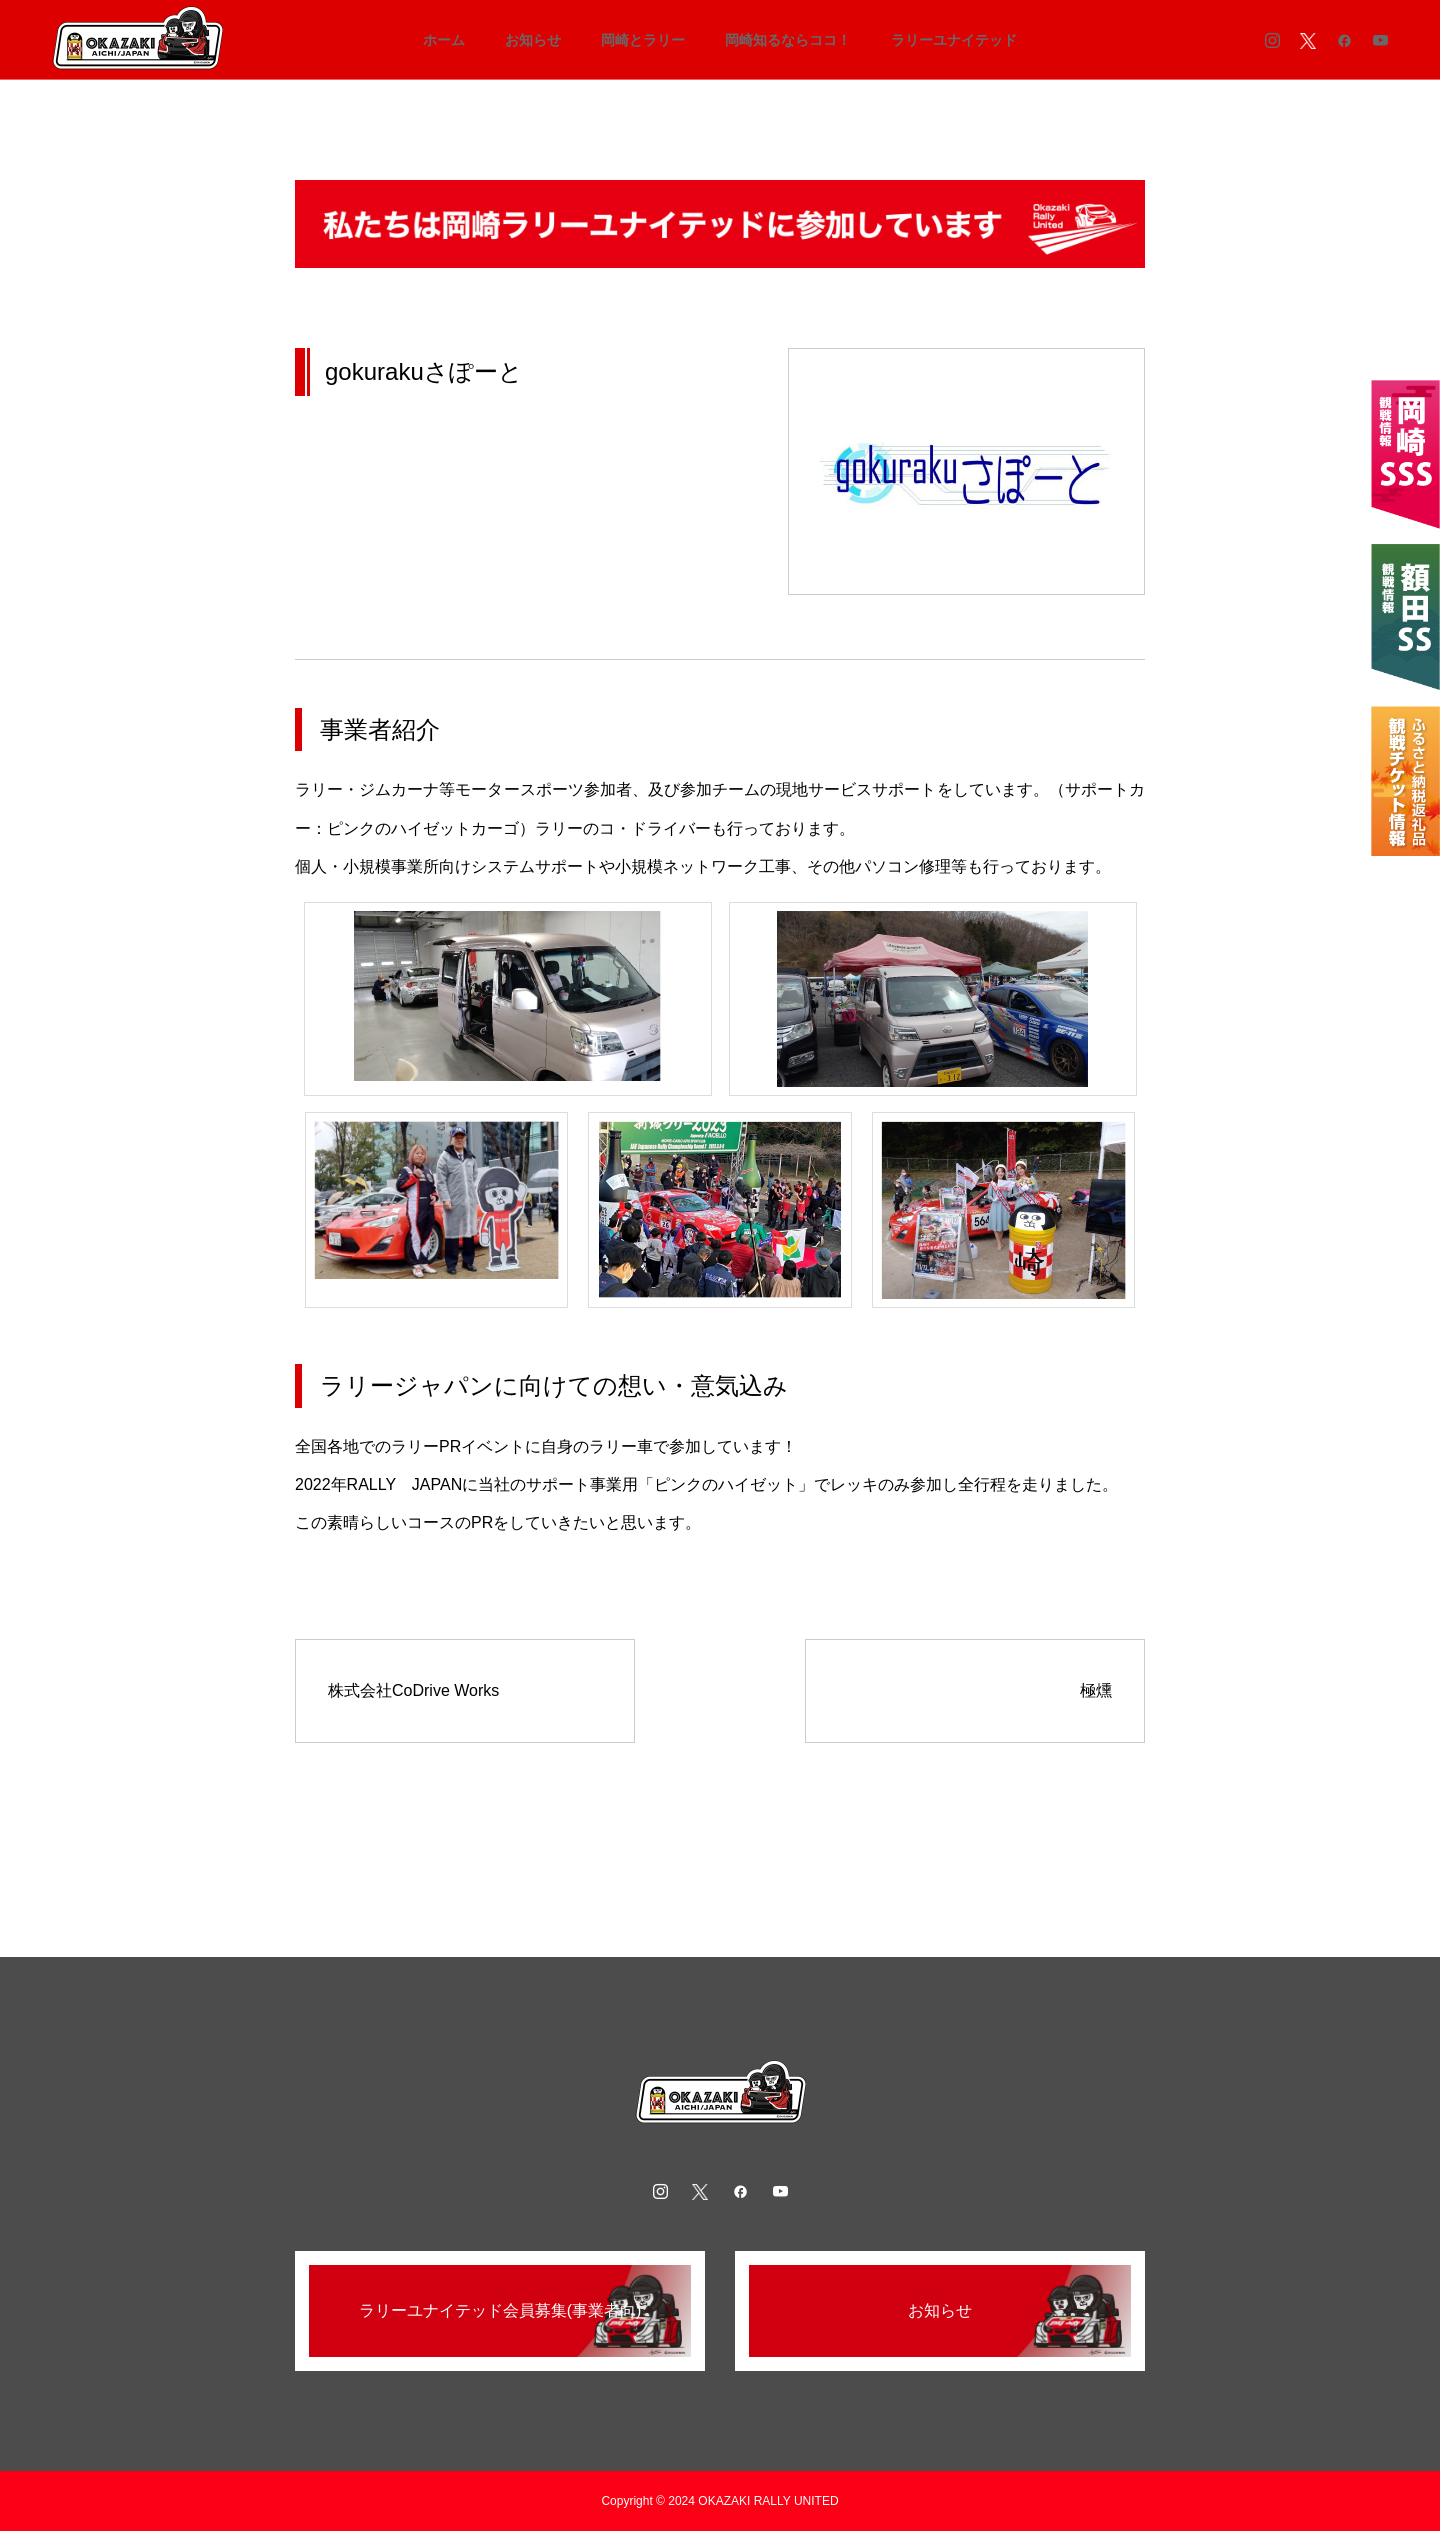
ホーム (444, 40)
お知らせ (533, 40)
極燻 (1096, 1690)
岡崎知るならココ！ (788, 40)
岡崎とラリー (643, 40)
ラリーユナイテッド (954, 40)
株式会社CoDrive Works (413, 1690)
